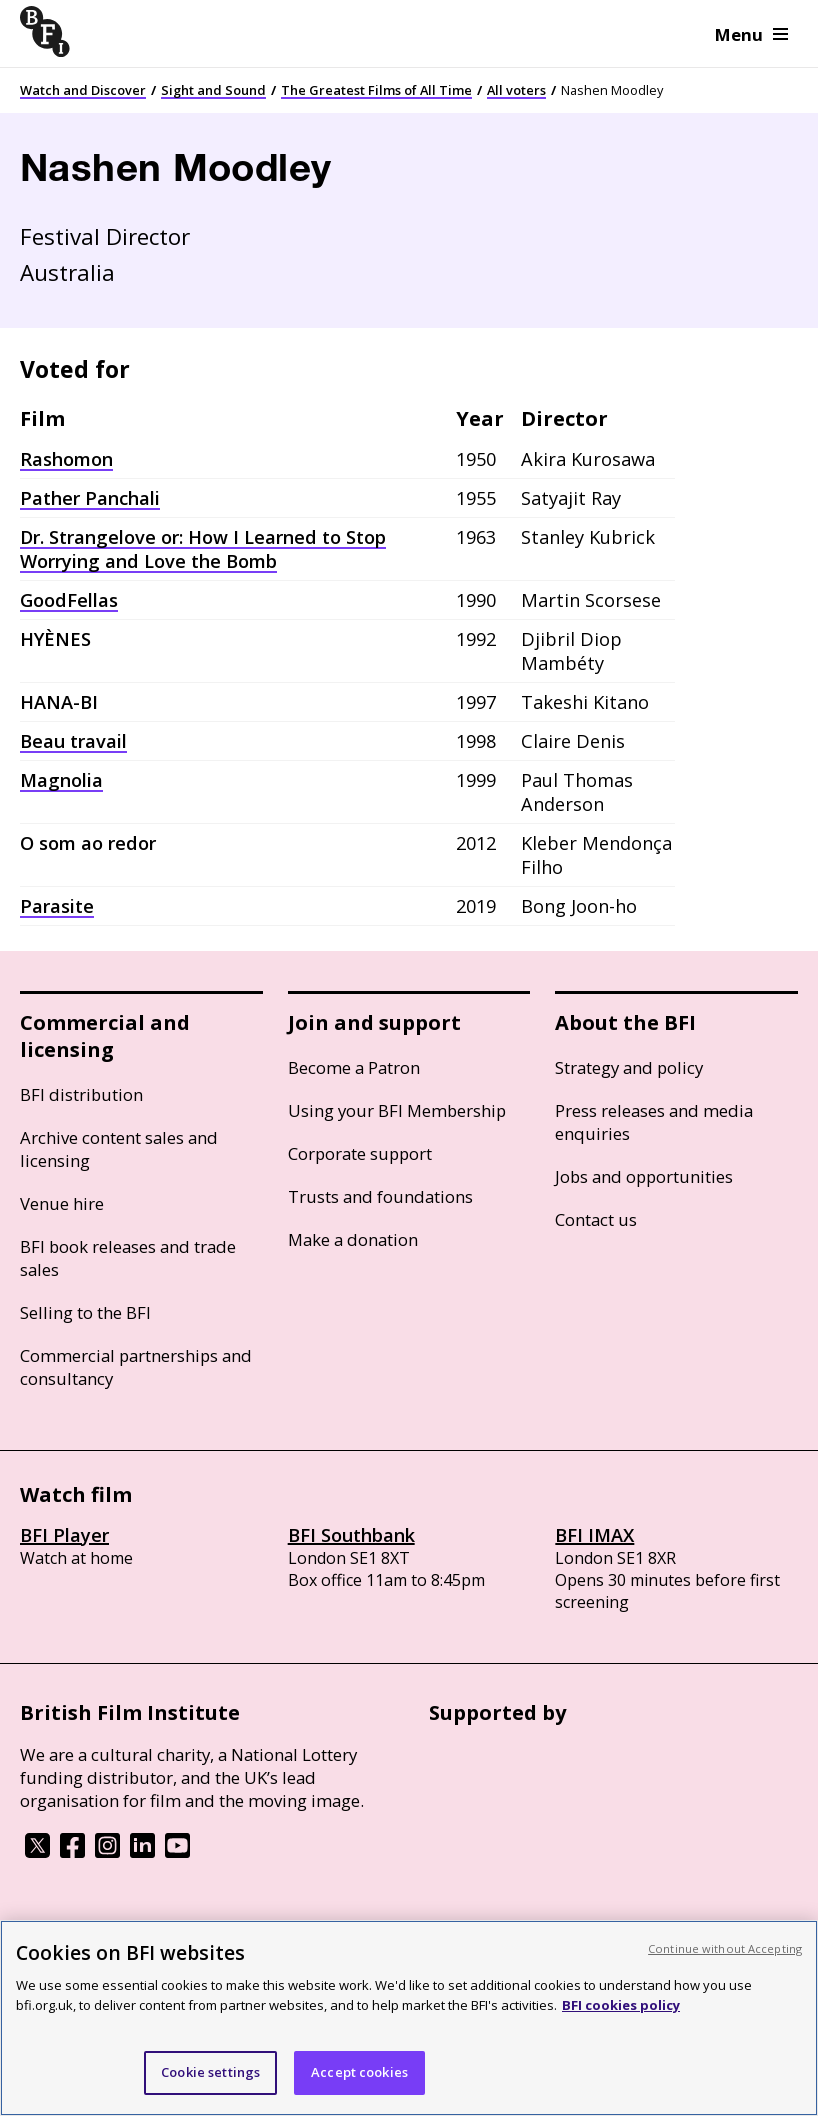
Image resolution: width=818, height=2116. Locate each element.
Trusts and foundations (380, 1196)
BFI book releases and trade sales (128, 1258)
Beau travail (73, 741)
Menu (751, 34)
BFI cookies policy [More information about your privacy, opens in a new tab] (621, 2005)
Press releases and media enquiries (654, 1122)
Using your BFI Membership (397, 1110)
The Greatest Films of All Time (376, 90)
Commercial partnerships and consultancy (136, 1367)
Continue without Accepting (725, 1948)
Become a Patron (354, 1067)
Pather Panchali (90, 498)
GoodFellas (69, 600)
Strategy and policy (629, 1067)
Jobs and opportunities (644, 1176)
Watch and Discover (83, 90)
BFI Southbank (351, 1535)
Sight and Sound (213, 90)
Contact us (596, 1219)
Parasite (57, 906)
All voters (516, 90)
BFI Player (64, 1535)
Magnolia (61, 780)
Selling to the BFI (85, 1312)
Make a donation (353, 1239)
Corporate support (360, 1153)
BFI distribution (81, 1094)
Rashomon (66, 459)
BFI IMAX (594, 1535)
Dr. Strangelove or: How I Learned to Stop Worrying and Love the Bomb (203, 549)
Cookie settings (210, 2072)
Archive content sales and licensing (119, 1149)
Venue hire (62, 1203)
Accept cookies (359, 2072)
